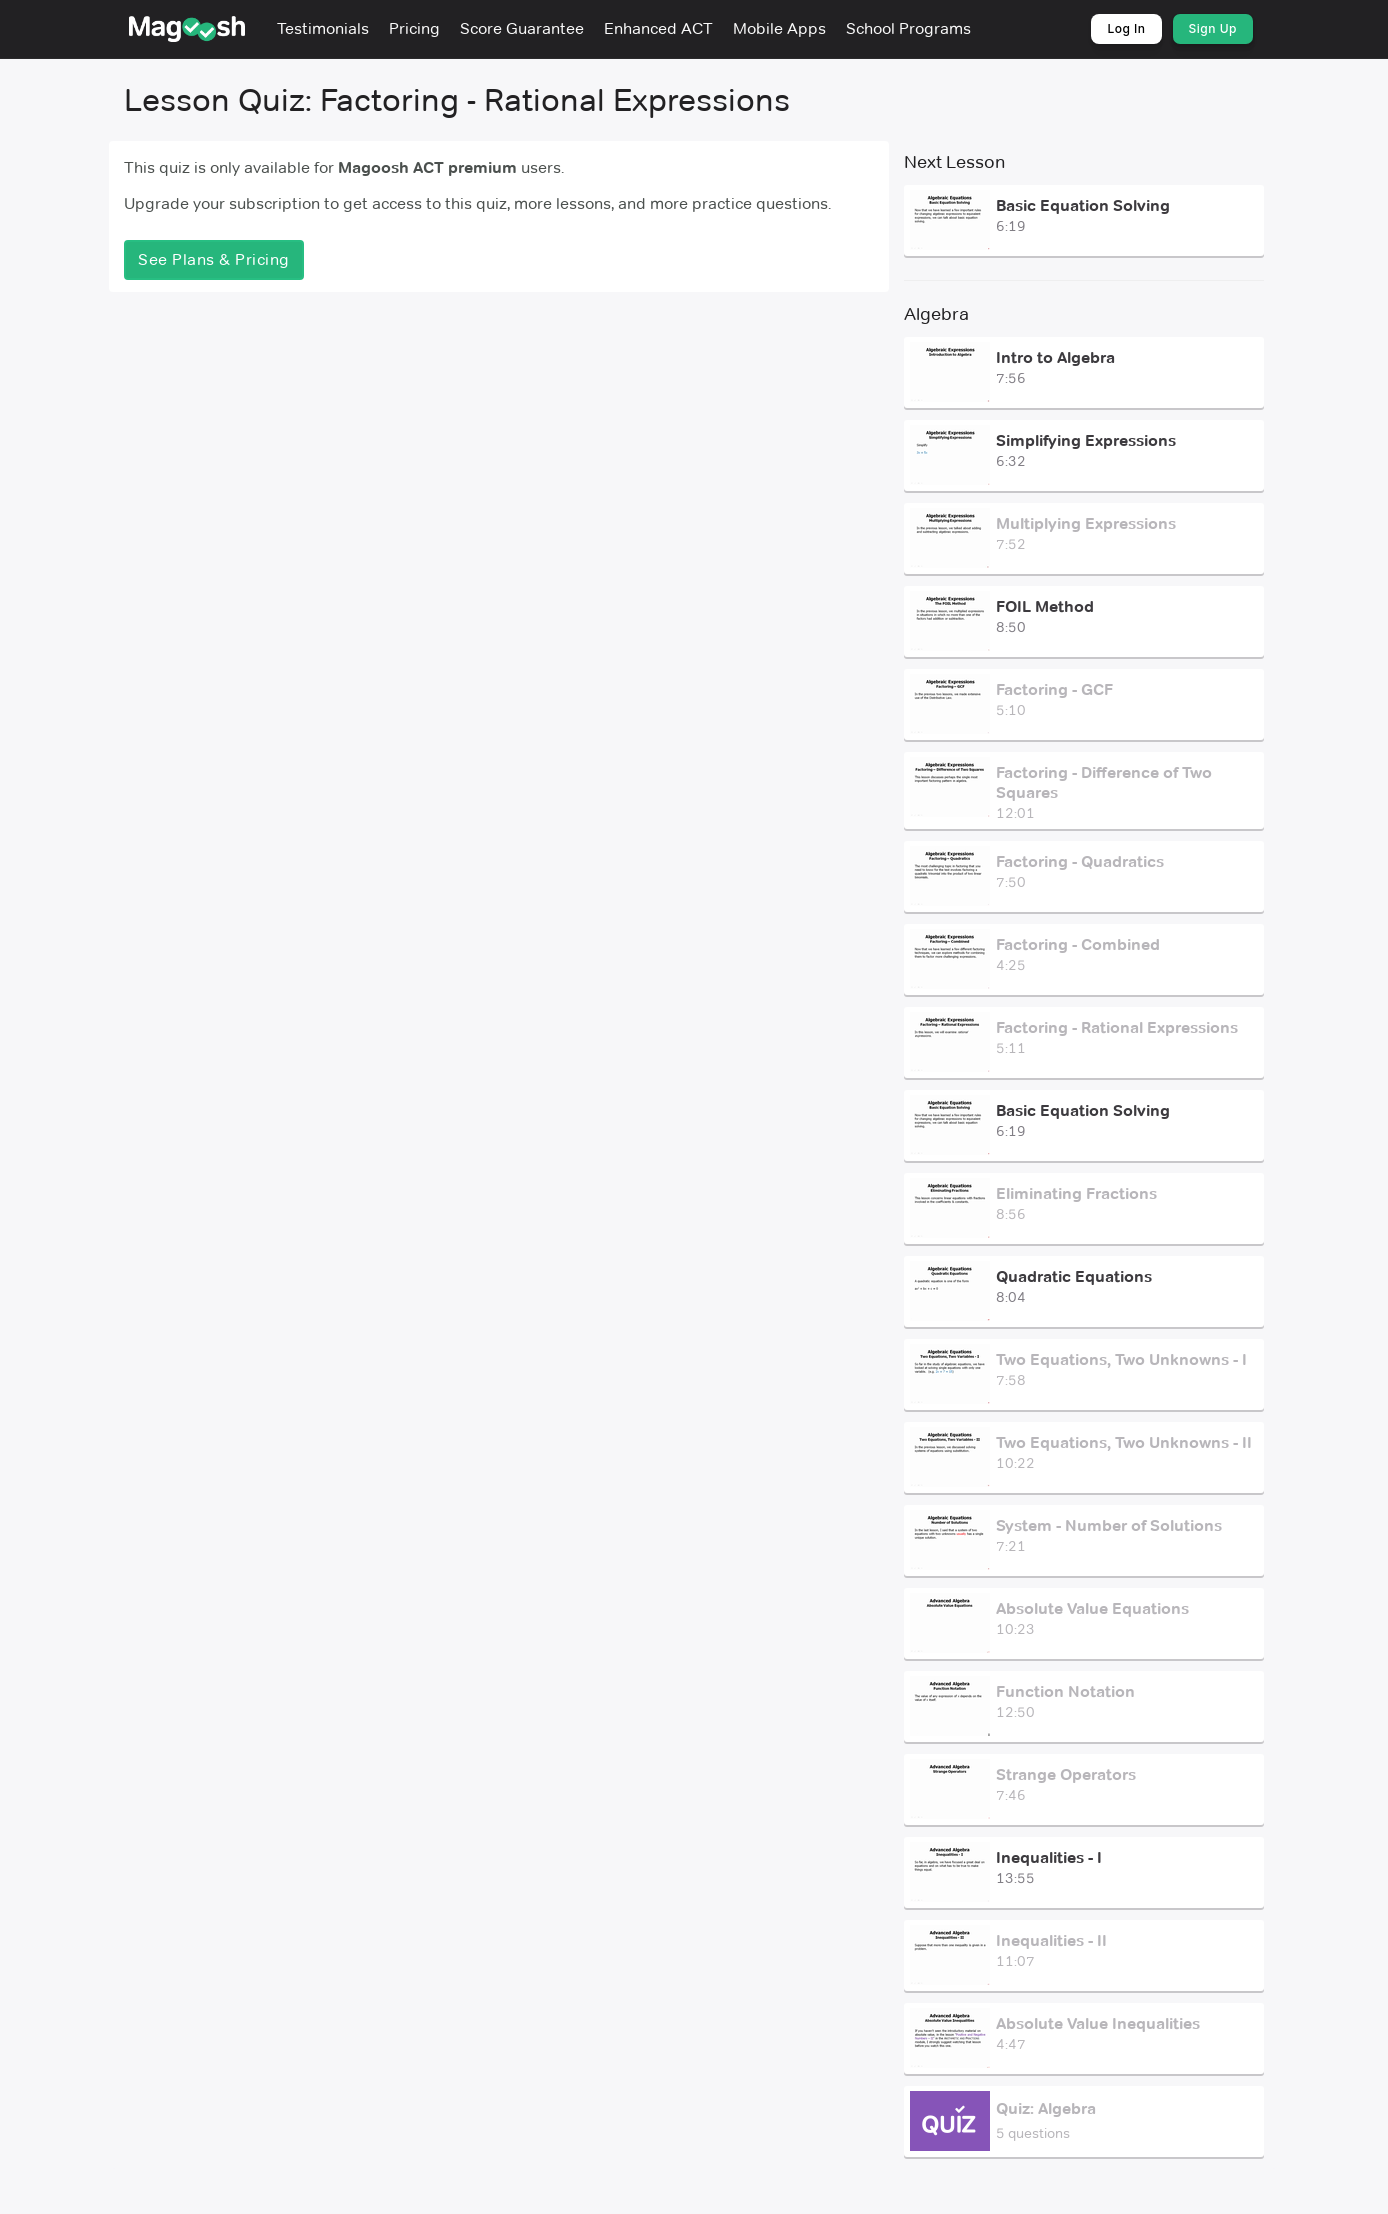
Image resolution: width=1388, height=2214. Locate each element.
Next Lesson (954, 162)
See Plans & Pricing (214, 259)
